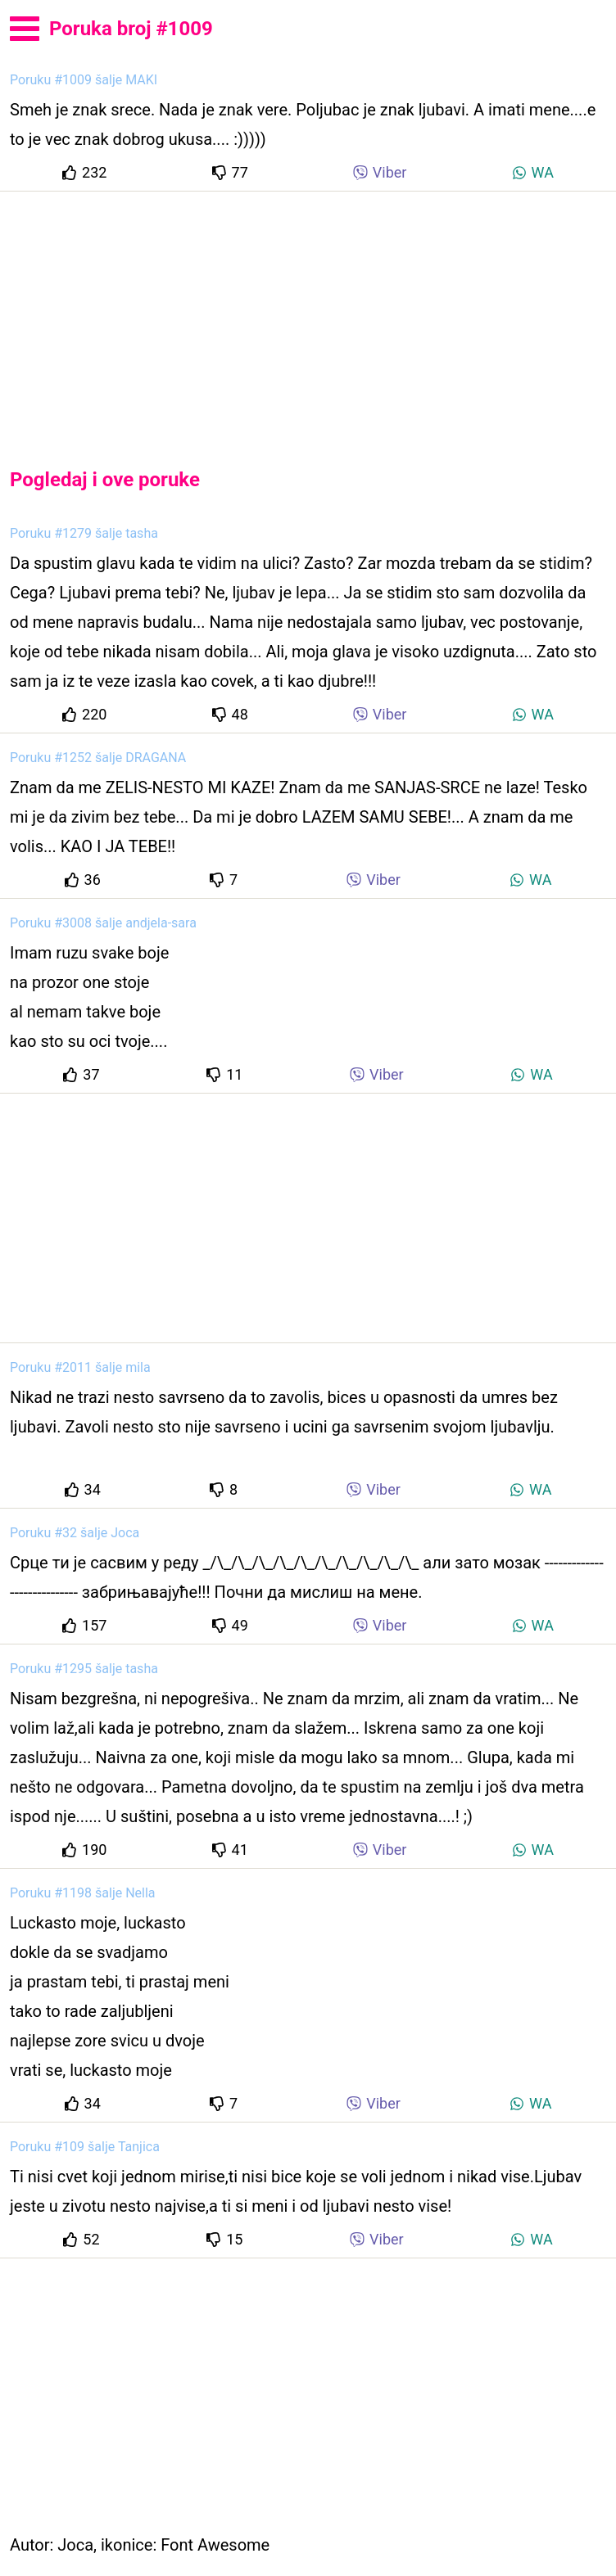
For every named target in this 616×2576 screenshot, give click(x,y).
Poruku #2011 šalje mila (80, 1367)
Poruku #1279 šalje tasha (84, 533)
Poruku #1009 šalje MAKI (83, 80)
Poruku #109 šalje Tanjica (85, 2146)
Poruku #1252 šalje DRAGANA (98, 757)
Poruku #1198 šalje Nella (83, 1893)
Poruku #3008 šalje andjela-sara (103, 923)
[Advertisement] (308, 316)
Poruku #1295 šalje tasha (84, 1668)
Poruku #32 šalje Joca (74, 1533)
